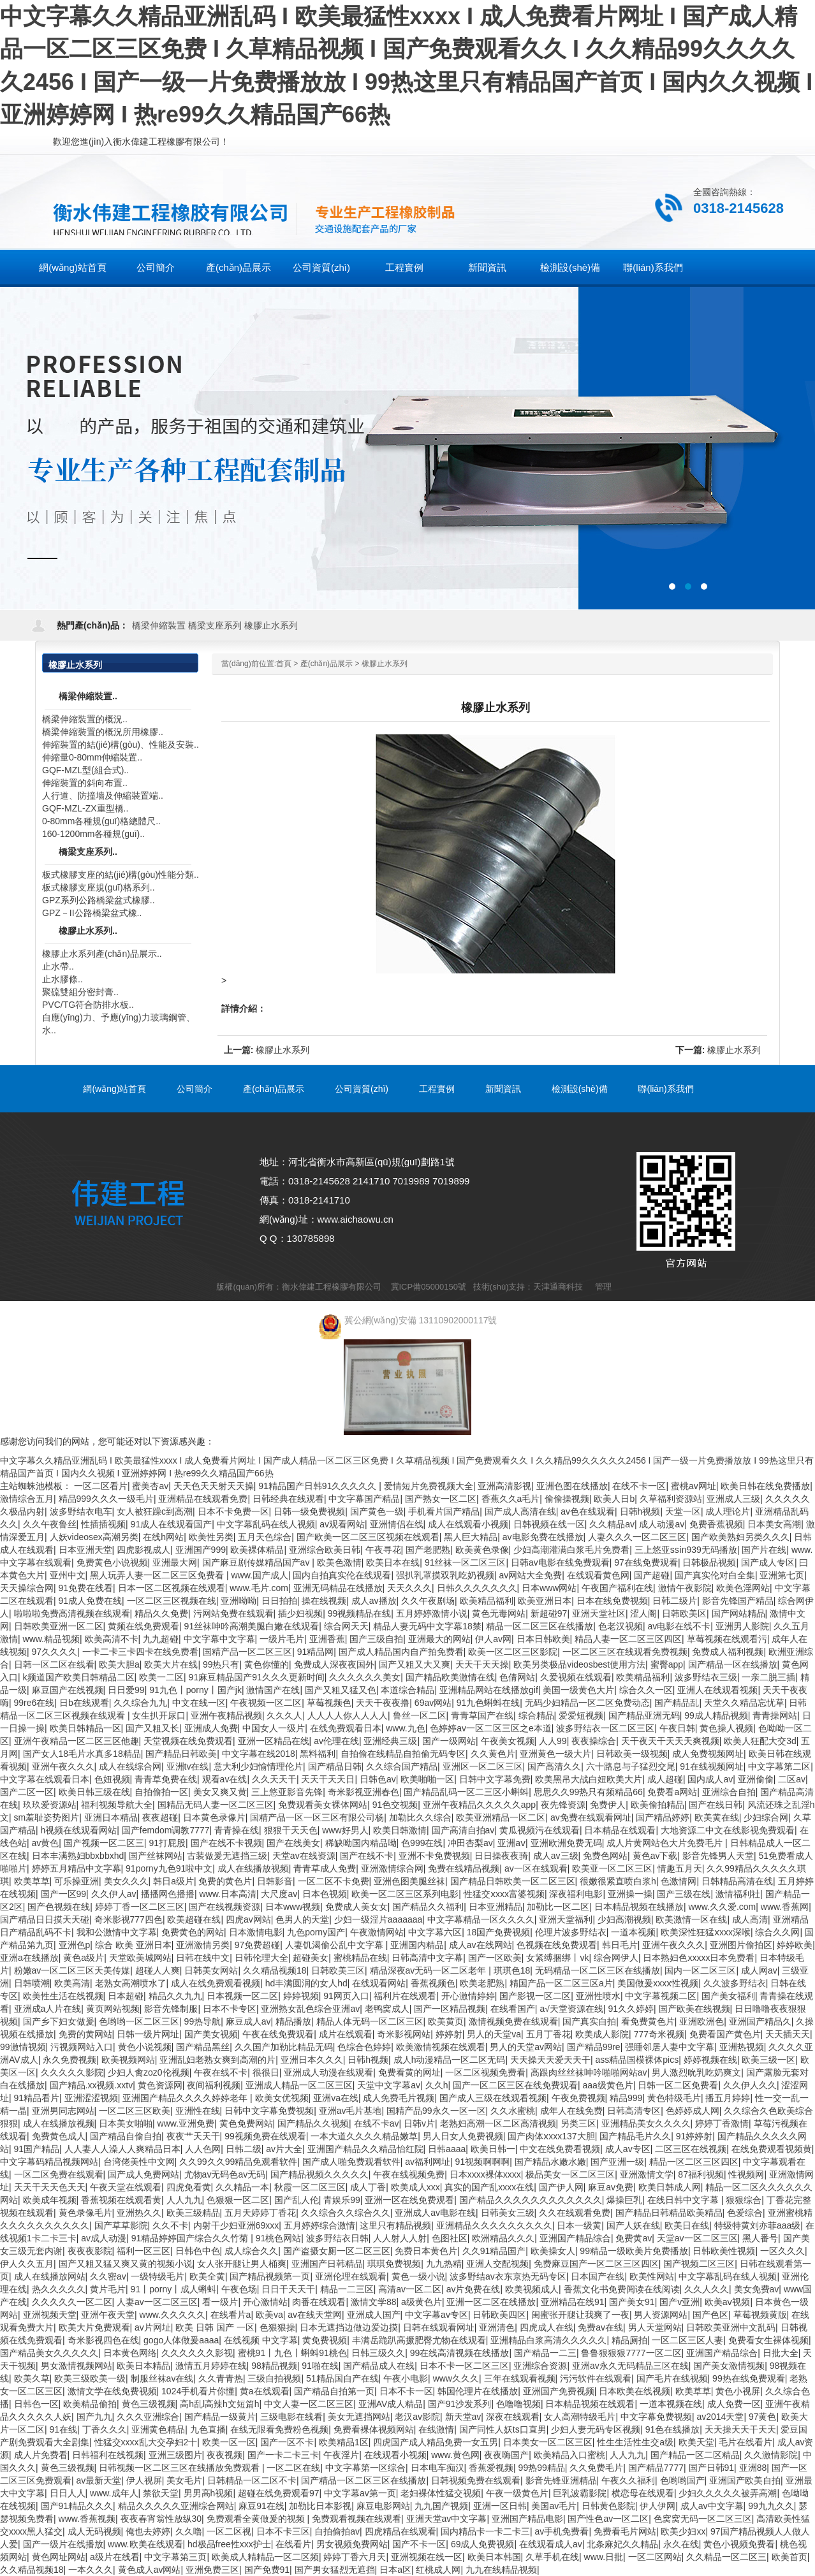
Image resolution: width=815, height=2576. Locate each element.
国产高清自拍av (463, 1830)
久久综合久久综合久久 (345, 2213)
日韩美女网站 (211, 1970)
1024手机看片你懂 (198, 2391)
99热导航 (202, 2021)
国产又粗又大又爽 (414, 1664)
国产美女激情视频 (729, 2366)
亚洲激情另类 (203, 1945)
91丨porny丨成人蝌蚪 (174, 2289)
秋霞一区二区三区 (310, 2187)
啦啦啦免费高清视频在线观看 (72, 1613)
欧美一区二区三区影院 (512, 1652)
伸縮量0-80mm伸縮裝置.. (92, 757)
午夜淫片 (341, 2455)
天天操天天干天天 (740, 2429)
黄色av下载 (655, 1856)
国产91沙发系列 (460, 2404)
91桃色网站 (279, 2238)
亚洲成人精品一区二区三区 (299, 2085)
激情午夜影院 (685, 1588)
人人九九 (184, 2200)
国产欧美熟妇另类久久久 (740, 1537)
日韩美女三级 (507, 2213)
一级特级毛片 (157, 2276)
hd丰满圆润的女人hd (306, 1983)
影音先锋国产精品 (738, 1601)
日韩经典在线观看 (288, 1499)
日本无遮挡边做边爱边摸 (349, 2327)
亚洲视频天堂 (50, 2315)
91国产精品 (37, 2149)
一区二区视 (229, 2531)
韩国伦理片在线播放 (477, 2391)
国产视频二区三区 (699, 2264)
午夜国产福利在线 (617, 1588)
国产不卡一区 (419, 2544)
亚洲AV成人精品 (390, 2404)
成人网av (759, 1970)
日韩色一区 (36, 2404)
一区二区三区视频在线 (171, 1601)
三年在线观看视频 (519, 2378)
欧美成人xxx (415, 2187)
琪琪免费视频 (394, 2264)
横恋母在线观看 (643, 2493)
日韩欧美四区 (499, 2315)
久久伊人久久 (750, 2085)
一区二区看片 (101, 1486)
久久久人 (284, 1715)
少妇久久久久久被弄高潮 (728, 2493)
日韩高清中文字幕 (427, 1958)
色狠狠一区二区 (238, 2200)
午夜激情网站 (377, 1932)
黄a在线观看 (265, 2391)
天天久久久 (409, 1588)
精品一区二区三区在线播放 (539, 1626)
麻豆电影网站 (383, 2506)
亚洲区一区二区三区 (483, 1766)
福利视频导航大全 (116, 1805)
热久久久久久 (58, 2289)
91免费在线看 (86, 1588)
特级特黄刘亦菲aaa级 (757, 2225)
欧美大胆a (119, 1664)
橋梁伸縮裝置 (159, 625)
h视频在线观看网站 (79, 1830)
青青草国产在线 (482, 1715)
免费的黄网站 (85, 2034)
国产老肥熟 (428, 1550)
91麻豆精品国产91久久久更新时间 (257, 1677)
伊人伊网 (657, 2506)
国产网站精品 (738, 1613)
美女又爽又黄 (220, 1792)
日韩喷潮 (32, 1983)
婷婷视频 (301, 1996)
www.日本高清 (228, 1894)
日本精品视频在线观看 (590, 2404)
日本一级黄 (579, 2225)
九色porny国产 (316, 1932)
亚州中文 (67, 1575)
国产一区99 (64, 1894)
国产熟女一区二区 (440, 1499)
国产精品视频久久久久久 (319, 2174)
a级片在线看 (115, 2557)
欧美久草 (32, 2378)
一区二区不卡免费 (333, 1881)
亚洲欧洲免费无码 (566, 1843)
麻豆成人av (248, 2021)
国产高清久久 (554, 1766)
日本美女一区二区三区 (547, 2442)
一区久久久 (782, 2251)
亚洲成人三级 (733, 1499)
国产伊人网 (561, 2187)
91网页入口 (346, 1996)
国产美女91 (632, 2302)
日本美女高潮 (774, 1524)
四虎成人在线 (546, 2327)
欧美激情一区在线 (691, 1919)
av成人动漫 (103, 2238)
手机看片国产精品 (444, 1511)
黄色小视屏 (738, 2391)
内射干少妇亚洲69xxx (236, 2225)
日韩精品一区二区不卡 (252, 2480)
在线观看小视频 (395, 2455)
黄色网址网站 (58, 2557)
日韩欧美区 (684, 1613)
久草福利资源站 (671, 1499)
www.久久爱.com (722, 1907)
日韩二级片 (674, 1601)
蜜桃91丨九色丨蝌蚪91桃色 (292, 2353)
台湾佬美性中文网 (139, 2162)
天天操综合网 (27, 1588)
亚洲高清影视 (504, 1486)
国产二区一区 (27, 1792)
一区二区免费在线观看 (58, 2174)
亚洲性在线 (197, 2111)
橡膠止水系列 (271, 625)
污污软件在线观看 (595, 2378)
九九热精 (444, 2264)
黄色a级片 (83, 1958)
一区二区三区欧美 (134, 2111)
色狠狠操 (277, 2327)
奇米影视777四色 (128, 1919)
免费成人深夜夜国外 (334, 1664)
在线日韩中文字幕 (684, 2200)
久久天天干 (274, 1779)
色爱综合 (745, 2213)
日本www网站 (549, 1588)
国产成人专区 (768, 1562)
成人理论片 (727, 1511)
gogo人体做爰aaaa (181, 2340)
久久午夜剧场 (428, 1601)
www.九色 (405, 1728)
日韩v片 (419, 2123)
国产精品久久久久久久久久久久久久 (530, 2200)
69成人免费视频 (483, 2544)
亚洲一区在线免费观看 (409, 2200)
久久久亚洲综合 (148, 2417)
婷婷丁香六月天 (354, 2557)
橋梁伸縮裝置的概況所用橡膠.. (102, 732)
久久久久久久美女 (364, 1677)
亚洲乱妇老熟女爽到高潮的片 (217, 2060)
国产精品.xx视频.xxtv (91, 2085)
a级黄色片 (421, 2302)
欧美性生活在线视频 (63, 1996)
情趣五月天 (679, 1868)
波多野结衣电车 (81, 1511)
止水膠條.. (62, 979)
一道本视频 (633, 1932)
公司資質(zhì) (361, 1089)
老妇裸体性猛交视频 (440, 2493)
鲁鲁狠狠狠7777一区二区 (631, 2353)
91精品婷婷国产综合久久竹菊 (191, 2238)
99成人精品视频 (716, 1715)
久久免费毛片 (596, 2468)
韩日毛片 (620, 1945)
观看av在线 (224, 1779)
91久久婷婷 (631, 2009)
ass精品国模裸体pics (637, 2060)
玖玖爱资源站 (50, 1805)
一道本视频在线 (671, 2404)
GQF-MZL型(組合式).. (85, 770)
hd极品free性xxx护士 (229, 2544)
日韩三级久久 (378, 2353)
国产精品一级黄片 (220, 2417)
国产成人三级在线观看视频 (493, 2098)
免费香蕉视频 (716, 1524)
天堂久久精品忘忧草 (744, 1703)
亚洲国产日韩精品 (327, 2264)
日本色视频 (324, 1894)
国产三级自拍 (376, 1639)
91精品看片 (37, 2098)
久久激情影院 (771, 2455)
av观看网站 (342, 1524)
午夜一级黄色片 (517, 2493)
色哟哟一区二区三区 (139, 2021)
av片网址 (153, 2327)
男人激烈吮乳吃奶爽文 (696, 2072)
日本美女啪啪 (125, 2123)
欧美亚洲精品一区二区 (500, 1817)
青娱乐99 (341, 2200)
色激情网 (678, 1881)
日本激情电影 (256, 1932)
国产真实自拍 (589, 2021)
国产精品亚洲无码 (644, 1715)
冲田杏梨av (470, 1843)
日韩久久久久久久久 (477, 1588)
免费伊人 (608, 1805)
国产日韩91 (712, 2468)
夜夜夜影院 (90, 2251)
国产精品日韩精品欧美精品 (669, 2213)
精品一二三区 (347, 2289)
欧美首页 (789, 2557)
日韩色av (378, 1779)
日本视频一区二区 (242, 1996)
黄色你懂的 (266, 1664)
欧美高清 (72, 1983)
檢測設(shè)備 (580, 1089)
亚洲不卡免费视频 (434, 1856)
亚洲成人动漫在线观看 (328, 2072)
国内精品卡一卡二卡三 (485, 2531)
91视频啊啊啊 (482, 2162)
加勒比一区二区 (558, 1907)
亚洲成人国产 (373, 2315)
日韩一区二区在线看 (54, 1664)
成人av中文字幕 (712, 2506)
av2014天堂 (720, 2417)
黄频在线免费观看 (143, 1626)
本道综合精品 (407, 1690)
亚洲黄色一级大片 (555, 1754)
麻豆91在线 (261, 2506)
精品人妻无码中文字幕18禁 (427, 1626)
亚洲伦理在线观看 (350, 2276)
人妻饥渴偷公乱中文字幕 (335, 1945)
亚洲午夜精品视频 (226, 1715)
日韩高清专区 (634, 2111)
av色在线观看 (588, 1511)
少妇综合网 (766, 1817)
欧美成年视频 (50, 2200)
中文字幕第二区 (779, 1766)
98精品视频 (274, 2366)
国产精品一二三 (545, 2353)
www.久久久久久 (172, 2315)
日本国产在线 (597, 2276)
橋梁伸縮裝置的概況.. (85, 719)
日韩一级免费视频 (309, 1511)
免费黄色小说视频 (112, 1562)
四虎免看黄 (188, 2187)
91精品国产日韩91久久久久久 (318, 1486)
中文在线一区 (199, 1703)
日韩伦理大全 (261, 1958)
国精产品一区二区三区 (247, 1652)
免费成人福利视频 (727, 1652)
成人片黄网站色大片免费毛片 (665, 1843)
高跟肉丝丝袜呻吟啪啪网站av (589, 2072)
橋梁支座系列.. (88, 852)
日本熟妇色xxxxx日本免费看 (698, 1958)
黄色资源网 (160, 2085)
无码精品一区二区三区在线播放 (597, 1970)
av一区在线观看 (536, 1868)
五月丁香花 (548, 2034)
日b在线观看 (84, 1703)
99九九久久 (771, 2506)
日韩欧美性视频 (724, 2251)
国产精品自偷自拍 (125, 2136)
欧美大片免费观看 (94, 2327)
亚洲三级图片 (175, 2455)
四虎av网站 (248, 1919)
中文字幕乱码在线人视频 (266, 1524)
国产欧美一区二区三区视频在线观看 (368, 1537)
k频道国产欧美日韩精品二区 (79, 1677)
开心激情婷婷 (468, 1996)
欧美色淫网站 (743, 1588)
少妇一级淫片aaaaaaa (378, 1919)
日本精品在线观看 (620, 1830)
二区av (791, 1779)
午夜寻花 (383, 1550)
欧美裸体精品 (257, 1550)
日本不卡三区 (283, 2531)
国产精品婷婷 (662, 1817)
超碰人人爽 (157, 1970)
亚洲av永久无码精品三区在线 (630, 2366)
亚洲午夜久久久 (63, 1766)
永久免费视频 (69, 2060)
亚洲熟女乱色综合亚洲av (310, 2009)
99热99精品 (541, 2468)
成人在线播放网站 (49, 2276)
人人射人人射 (400, 2238)
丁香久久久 (104, 2429)
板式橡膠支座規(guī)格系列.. (98, 887)
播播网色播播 (168, 1894)
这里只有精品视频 (395, 2225)
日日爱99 (126, 1690)
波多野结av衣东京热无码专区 (508, 2276)
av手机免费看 (562, 2531)
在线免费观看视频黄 (771, 2149)
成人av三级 (555, 1856)
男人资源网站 (660, 2315)
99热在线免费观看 (748, 2378)
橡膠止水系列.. (88, 931)
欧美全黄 (207, 2276)
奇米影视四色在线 (103, 2340)
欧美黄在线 (716, 1817)
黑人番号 (760, 2238)
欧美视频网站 (128, 2060)
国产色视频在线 (58, 1907)
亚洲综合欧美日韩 (324, 1550)
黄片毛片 (108, 2289)
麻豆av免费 (610, 2187)
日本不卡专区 (229, 2009)
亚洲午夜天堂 (108, 2315)
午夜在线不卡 (220, 2072)
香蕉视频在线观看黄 (121, 2200)
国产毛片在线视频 (672, 2378)
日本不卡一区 (406, 2391)
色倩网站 (517, 1677)
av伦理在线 (336, 1741)
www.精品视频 (51, 1639)
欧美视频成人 (532, 2289)
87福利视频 (701, 2174)
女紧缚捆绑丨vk (557, 1958)
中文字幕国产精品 (364, 1499)
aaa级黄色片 (608, 2085)
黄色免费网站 (246, 2123)
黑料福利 (317, 1754)
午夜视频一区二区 (266, 1703)
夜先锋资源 (563, 1805)
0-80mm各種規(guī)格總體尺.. (101, 821)
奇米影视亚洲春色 (363, 1792)
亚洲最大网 (174, 1562)
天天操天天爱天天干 (550, 2060)
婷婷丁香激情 (722, 2123)
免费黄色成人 (58, 2136)
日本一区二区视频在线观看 (171, 1588)
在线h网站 (163, 1537)
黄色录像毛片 (85, 2213)
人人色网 (203, 2149)
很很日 (266, 2072)
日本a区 (395, 2570)
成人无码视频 (94, 2531)
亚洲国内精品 (417, 1945)
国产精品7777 (656, 2468)
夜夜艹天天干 (193, 2136)
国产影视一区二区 (535, 1996)
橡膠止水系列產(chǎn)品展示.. (102, 954)
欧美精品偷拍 (90, 2404)
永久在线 (681, 2544)
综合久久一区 (646, 1690)
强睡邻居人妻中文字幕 (669, 2047)
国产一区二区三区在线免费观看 (515, 2085)
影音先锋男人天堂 (718, 1856)
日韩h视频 (640, 1511)
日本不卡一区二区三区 (464, 2366)
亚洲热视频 (741, 2047)
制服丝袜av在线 (162, 2378)
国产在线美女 (293, 1843)
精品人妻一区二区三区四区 (628, 1639)
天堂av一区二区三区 (697, 2238)
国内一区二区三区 (700, 1970)
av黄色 (45, 1843)
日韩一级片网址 (148, 2034)
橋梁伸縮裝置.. (88, 696)
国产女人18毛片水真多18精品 (82, 1754)
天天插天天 (787, 2034)
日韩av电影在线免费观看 (560, 1562)
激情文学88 (374, 2302)
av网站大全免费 (530, 1575)
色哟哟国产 (682, 2480)
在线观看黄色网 (598, 1575)
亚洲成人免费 (211, 1728)
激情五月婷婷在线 (211, 2366)
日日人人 (67, 2493)
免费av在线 (600, 2327)
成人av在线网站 (480, 1945)
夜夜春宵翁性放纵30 (161, 2519)
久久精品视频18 (275, 1970)
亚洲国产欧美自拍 (745, 2480)
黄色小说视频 (145, 2047)
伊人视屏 (144, 2480)
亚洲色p (75, 1945)
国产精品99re (593, 2047)
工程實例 (437, 1089)
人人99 (553, 1741)
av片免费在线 (473, 2289)
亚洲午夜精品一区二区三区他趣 (76, 1741)
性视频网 (746, 2174)
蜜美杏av (150, 1486)
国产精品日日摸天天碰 (44, 1919)
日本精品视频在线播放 (639, 1907)
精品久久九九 (175, 1996)
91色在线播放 (672, 2429)
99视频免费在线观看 (265, 2136)
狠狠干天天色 (291, 1830)
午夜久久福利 (628, 2480)
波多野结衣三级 (706, 1677)
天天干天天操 (482, 1664)
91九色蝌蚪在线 (488, 1703)
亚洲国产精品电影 (527, 2519)
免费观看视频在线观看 (356, 2519)
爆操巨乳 (624, 2200)
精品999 (626, 2098)
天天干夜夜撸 (382, 1703)
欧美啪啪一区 (427, 1779)
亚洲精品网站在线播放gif (488, 1690)
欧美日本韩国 (494, 2557)
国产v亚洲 (679, 2302)
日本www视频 (292, 1907)
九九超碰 (161, 1639)
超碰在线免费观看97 (278, 2493)
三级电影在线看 (291, 2417)
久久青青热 (220, 2378)
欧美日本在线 (393, 1562)
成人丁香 (368, 2187)
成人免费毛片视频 (398, 2098)
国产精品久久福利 (428, 1907)
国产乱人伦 (296, 2200)
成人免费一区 (734, 2404)
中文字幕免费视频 (656, 2417)
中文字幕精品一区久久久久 (480, 1919)
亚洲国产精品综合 (575, 2238)
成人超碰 (665, 1779)
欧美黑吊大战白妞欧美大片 (588, 1779)
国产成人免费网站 (143, 2174)
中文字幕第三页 (175, 2557)
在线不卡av (376, 2123)
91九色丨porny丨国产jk (195, 1690)
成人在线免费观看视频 (215, 1983)
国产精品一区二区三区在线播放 (363, 2480)
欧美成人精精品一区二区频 (265, 2557)
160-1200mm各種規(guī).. (93, 834)
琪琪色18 (512, 1970)
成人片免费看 (41, 2455)
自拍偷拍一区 (161, 1792)
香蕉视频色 (433, 1983)
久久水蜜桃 (512, 2111)
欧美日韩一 (493, 2149)
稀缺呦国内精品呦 (361, 1843)
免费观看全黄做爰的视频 (257, 2519)
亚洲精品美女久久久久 (646, 2123)
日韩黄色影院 (608, 2506)
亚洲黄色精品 (158, 2429)
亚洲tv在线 (187, 1766)
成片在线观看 (345, 2034)
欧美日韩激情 (400, 1830)
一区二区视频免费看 (485, 2072)
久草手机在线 (552, 2557)
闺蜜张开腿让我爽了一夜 (580, 2315)
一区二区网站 (655, 2557)
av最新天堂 (99, 2480)
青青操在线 (236, 1830)
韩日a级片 (173, 1881)
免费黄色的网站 (192, 1932)
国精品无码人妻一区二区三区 (216, 1805)
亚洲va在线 (335, 2098)
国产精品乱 (676, 1703)
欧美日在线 (686, 2225)
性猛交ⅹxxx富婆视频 (504, 1894)
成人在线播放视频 (253, 1868)
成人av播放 (374, 1601)
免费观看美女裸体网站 (322, 1805)
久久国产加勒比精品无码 (284, 2047)
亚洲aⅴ (511, 1843)
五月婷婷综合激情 (319, 2225)
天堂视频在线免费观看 (188, 1741)
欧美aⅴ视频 (728, 2302)
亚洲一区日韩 (500, 2506)
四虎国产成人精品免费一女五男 (435, 2442)
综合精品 (536, 1715)
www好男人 (345, 1830)
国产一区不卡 (287, 2442)
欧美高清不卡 (111, 1639)
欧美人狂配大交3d (760, 1741)
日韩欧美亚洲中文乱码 (730, 2327)
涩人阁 (643, 1613)
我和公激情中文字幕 (117, 1932)
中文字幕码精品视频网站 (49, 2162)
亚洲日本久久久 (312, 2060)
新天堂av (463, 2417)
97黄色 (763, 2417)
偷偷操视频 (567, 1499)
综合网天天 (346, 1626)
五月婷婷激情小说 (431, 1613)
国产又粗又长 (152, 1728)
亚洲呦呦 (238, 1601)
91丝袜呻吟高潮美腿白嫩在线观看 (251, 1626)
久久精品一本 (242, 2187)
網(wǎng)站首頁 (72, 267)
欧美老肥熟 (482, 1983)
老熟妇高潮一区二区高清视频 (498, 2123)
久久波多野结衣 (734, 1983)
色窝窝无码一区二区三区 (703, 2519)
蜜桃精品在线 (360, 1958)
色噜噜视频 (518, 2404)
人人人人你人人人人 (347, 1715)
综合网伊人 (616, 1958)
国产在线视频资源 (224, 1907)
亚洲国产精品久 (760, 2021)
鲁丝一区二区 (419, 1715)
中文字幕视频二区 (660, 1996)
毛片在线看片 (745, 2442)
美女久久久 (126, 1881)
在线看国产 (512, 2009)
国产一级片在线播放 (63, 2544)
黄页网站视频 (113, 2009)
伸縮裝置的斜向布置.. (85, 783)
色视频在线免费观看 (557, 1945)
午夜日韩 (677, 1728)
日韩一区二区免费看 (678, 2085)
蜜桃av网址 (693, 1486)
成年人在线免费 (571, 2111)
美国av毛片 (553, 2506)
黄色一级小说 (418, 2276)
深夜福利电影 (576, 1894)
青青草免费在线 (166, 1779)
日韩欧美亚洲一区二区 (58, 1626)
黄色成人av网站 (149, 2570)
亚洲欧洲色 (701, 2021)
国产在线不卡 (366, 1856)
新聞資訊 (503, 1089)
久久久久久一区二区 (72, 2302)
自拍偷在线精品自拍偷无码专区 (403, 1754)
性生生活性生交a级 (635, 2442)
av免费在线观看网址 (590, 1817)
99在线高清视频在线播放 (460, 2353)
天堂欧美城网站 (140, 1958)
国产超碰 (652, 1575)
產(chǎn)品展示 (326, 663)
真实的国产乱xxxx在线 (489, 2187)
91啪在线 (320, 2366)
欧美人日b (614, 1499)
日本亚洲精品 (495, 1907)
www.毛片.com (259, 1588)
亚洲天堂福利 (565, 1919)
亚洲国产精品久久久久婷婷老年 (186, 2098)
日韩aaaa (447, 2149)
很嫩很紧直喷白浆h (618, 1881)
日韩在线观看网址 (438, 2327)
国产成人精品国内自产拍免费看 (401, 1652)
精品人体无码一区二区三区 (369, 2021)
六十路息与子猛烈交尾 (630, 1766)
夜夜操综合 (593, 1741)
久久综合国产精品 (401, 1766)
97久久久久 (55, 1652)
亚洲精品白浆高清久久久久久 (548, 2340)
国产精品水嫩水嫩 (550, 2162)
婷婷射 (449, 2034)
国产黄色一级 (377, 1511)
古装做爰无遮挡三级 (227, 1856)
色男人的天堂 (302, 1919)
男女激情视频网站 (76, 2366)
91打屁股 (167, 1843)
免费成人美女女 (356, 1907)
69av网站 (433, 1703)
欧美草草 (32, 1881)
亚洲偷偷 (756, 1779)
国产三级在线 (683, 1894)
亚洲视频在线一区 (426, 2557)
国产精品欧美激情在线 (450, 1677)
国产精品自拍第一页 (334, 2391)
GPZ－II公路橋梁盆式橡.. (92, 913)
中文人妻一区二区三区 (308, 2404)
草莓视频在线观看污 (727, 1639)
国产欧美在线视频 (694, 2009)
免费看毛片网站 (625, 2531)
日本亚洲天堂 (85, 1550)
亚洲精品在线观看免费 (202, 1499)
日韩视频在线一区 (549, 1524)
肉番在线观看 (319, 2302)
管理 (603, 1287)
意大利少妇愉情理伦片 (258, 1766)
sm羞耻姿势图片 (47, 1817)
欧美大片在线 (171, 1664)
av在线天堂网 (315, 2315)
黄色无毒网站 (498, 1613)
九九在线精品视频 (501, 2570)
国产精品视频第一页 (270, 2276)
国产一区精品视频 (449, 2009)
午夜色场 (239, 2289)
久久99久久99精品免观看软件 (238, 2162)
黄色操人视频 (726, 1728)
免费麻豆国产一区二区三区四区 (596, 2264)
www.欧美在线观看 (145, 2544)
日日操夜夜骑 (501, 1856)
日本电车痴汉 (437, 2468)
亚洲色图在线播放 (572, 1486)
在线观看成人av (550, 2544)
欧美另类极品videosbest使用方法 (579, 1664)
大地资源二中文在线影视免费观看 (728, 1830)
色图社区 (449, 2238)
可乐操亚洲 (76, 1881)
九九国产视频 (441, 2506)
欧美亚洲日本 (544, 1601)
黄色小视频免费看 (739, 2544)
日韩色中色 (197, 2251)
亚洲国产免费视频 (558, 2391)
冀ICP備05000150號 (429, 1287)
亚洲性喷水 (598, 1996)
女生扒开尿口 (159, 1715)
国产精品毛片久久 (635, 2136)
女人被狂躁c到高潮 (155, 1511)
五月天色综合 (264, 1537)
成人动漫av (661, 1524)
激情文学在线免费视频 (112, 2391)
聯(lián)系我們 (665, 1089)
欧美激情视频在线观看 (440, 2047)
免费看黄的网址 (409, 2072)
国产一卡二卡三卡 (283, 2455)
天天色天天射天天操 (213, 1486)
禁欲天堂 (161, 2493)
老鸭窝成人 (387, 2009)
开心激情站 (265, 2302)
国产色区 (710, 2315)
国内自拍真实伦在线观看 (342, 1575)
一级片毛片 (282, 1639)
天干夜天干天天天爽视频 (670, 1741)
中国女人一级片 (273, 1728)
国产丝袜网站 (155, 1856)
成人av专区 (627, 2149)
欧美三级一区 (768, 2060)
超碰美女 (310, 1958)
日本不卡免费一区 (233, 1511)
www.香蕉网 (785, 1907)
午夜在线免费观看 (278, 2034)
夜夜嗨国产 (506, 2455)
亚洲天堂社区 (599, 1613)
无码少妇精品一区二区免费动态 (587, 1703)
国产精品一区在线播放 (732, 1664)
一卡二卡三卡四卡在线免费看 (140, 1652)
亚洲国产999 (200, 1550)
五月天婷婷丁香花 (260, 2213)
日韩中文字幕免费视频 (269, 2111)
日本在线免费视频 (612, 1601)
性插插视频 (103, 1524)
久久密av (108, 2276)
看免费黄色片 (648, 2021)
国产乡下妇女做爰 (58, 2021)
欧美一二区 (161, 1677)
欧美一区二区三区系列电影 (405, 1894)
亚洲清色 (497, 2327)
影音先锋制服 (171, 2009)
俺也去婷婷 (148, 2531)
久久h (436, 2085)
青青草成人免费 (324, 1868)
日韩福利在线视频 (107, 2455)
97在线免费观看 (646, 1562)
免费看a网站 (672, 1792)
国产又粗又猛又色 (340, 1690)
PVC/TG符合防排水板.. (88, 1005)
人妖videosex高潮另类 (94, 1537)
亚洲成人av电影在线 (435, 2213)
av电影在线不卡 (678, 1626)
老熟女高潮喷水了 (130, 1983)
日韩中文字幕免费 (495, 1779)
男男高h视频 (208, 2493)
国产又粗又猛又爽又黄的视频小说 (126, 2264)
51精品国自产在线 (342, 2378)
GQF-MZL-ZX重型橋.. (85, 808)
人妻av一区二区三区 (157, 2302)
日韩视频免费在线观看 (475, 2480)
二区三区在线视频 (690, 2149)
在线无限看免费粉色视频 (279, 2429)
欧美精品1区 (344, 2442)
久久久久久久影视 (197, 2353)
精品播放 (293, 2021)
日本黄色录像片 (214, 1817)
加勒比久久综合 (420, 1817)
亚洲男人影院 (742, 1626)
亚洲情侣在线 (396, 1524)
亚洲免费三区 (212, 2570)
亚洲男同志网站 (63, 2111)
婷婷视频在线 (710, 2060)
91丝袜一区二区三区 (465, 1562)
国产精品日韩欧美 (181, 1754)
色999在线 (422, 1843)
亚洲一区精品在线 (273, 1741)
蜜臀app (666, 1664)
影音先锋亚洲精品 (561, 2480)
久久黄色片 (493, 1754)
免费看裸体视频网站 (374, 2429)
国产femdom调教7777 (166, 1830)
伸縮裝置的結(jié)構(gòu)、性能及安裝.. (120, 744)
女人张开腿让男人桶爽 (241, 2264)
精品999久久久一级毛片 (106, 1499)
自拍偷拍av (337, 2531)
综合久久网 (777, 1932)
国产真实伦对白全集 (715, 1575)
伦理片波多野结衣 (570, 1932)
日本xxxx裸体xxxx (485, 2174)
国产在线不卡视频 (226, 1843)
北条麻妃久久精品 (622, 2544)
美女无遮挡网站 (359, 2417)
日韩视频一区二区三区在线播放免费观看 (180, 2468)
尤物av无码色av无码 (225, 2174)
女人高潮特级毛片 (579, 2417)
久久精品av (612, 1524)
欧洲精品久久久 (503, 2238)
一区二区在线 (293, 2468)
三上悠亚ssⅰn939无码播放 (686, 1550)
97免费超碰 (258, 1945)
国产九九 (94, 2417)
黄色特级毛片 (674, 2098)
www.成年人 (114, 2493)
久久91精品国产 (494, 2251)
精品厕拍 (629, 2340)
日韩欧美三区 (338, 1970)
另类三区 (578, 2123)
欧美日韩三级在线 (94, 1792)
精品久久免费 (161, 1613)
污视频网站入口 (81, 2047)
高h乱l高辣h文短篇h (219, 2404)
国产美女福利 (728, 1996)
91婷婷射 (694, 2136)
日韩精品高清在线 (737, 1881)
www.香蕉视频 (87, 2519)
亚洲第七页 (782, 1575)
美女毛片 (184, 2480)
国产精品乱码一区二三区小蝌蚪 (466, 1792)
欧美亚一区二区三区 (612, 1868)
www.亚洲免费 (186, 2123)
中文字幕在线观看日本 (44, 1779)
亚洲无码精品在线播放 (338, 1588)
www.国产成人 (259, 1575)
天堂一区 (683, 1511)
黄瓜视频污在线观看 (539, 1830)
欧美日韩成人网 (669, 2187)
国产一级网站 (449, 1741)
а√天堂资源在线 (571, 2009)
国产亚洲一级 (617, 2162)
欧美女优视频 (282, 2098)
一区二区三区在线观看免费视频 (624, 1652)
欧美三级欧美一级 (90, 2378)
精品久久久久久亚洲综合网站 (176, 2506)
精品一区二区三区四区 (693, 2162)
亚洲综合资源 (540, 2366)
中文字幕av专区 (436, 2315)
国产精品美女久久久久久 (49, 2353)
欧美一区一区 (229, 2442)
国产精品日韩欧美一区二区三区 (512, 1881)
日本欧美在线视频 (634, 2391)
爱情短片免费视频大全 (428, 1486)
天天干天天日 (328, 1779)
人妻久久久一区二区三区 (637, 1537)
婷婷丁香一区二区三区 (139, 1907)
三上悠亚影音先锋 (287, 1792)
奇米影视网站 (403, 2034)
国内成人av (710, 1779)
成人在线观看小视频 (468, 1524)
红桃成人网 (438, 2570)
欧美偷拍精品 (657, 1805)
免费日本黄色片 (426, 2251)
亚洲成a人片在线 (48, 2009)
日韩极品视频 (709, 1562)
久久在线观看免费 (574, 2213)
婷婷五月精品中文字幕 (76, 1868)
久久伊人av (113, 1894)
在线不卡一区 (639, 1486)
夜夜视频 (224, 2455)
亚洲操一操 (630, 1894)
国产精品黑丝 (203, 2047)
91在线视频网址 (712, 1766)
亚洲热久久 (139, 2213)
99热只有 (221, 1664)
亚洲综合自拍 (729, 1792)
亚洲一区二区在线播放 (491, 2302)
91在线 (64, 2429)
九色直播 (208, 2429)
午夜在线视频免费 (408, 2174)
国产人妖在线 (633, 2225)
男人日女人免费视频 (463, 2136)
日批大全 (780, 2353)
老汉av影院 (417, 2417)
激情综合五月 (27, 1499)
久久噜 (188, 2531)
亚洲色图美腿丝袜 (409, 1881)
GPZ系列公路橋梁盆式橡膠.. (98, 900)
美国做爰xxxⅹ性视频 (657, 1983)
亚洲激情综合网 (392, 1868)
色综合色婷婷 (364, 2047)
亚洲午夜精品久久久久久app (479, 1805)
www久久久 (456, 2378)
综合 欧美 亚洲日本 (133, 1945)
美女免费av (756, 2289)
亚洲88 (753, 2468)
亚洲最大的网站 (439, 1639)
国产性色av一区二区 (608, 2519)
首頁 (283, 663)
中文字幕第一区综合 (365, 2468)
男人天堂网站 (655, 2327)
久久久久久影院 (72, 2072)
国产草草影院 (121, 2225)
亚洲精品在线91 (573, 2302)
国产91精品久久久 (77, 2506)
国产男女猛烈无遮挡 (335, 2570)
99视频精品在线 (360, 1613)
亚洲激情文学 (646, 2174)
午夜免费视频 (578, 2098)
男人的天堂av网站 (526, 2047)
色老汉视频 (620, 1626)
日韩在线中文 (203, 1958)
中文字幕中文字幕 (219, 1639)
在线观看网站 (379, 1983)
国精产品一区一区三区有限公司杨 (317, 1817)
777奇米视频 (659, 2034)
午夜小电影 (405, 2378)
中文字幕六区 (435, 1932)
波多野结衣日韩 (337, 2238)
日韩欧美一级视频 (632, 1754)
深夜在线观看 (513, 2417)
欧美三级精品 (193, 2213)
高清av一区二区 (409, 2289)
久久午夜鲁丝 (50, 1524)
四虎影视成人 (143, 1550)
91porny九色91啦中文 (169, 1868)
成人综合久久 (251, 2251)
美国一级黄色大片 (578, 1690)
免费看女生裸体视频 (768, 2340)
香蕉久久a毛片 (510, 1499)
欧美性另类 (211, 1537)
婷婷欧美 (794, 1945)
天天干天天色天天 (49, 2187)
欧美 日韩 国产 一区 (214, 2327)
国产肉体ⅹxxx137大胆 (551, 2136)
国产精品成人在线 (379, 2366)
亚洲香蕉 (327, 1639)
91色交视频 (395, 1805)
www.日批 (603, 2557)
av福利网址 (427, 2162)
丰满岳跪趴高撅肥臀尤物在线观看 (419, 2340)
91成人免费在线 (90, 1601)
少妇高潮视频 (624, 1919)
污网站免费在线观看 (233, 1613)
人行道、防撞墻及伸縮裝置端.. (102, 795)
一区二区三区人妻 (687, 2340)
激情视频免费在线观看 (513, 2021)
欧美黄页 (446, 2021)
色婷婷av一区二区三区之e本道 (491, 1728)
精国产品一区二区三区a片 (561, 1983)
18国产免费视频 (499, 1932)
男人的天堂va (494, 2034)
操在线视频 (324, 1601)
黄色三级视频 (148, 2404)
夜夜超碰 (160, 1817)
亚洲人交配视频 (497, 2264)
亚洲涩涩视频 (91, 2098)
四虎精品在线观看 (400, 2531)
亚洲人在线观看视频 (717, 1690)
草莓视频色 (329, 1703)
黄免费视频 (324, 2340)
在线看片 (293, 2544)
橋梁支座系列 (215, 625)
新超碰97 (549, 1613)
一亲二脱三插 (768, 1677)
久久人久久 (706, 2289)
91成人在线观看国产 (171, 1524)
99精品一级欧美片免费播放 (634, 2251)
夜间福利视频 (213, 2085)
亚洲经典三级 (390, 1741)
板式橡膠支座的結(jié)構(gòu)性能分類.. (120, 875)
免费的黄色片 (225, 1881)
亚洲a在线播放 (29, 1958)
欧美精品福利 (486, 1601)
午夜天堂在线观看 (125, 2187)
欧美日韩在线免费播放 (765, 1486)
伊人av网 (493, 1639)
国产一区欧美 (495, 1958)
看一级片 (220, 2302)
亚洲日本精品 (111, 1817)
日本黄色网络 (130, 2353)
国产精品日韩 (335, 1766)
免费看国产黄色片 (725, 2034)
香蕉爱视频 (491, 2468)
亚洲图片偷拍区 (741, 1945)
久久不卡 (170, 2225)
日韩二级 (243, 2149)
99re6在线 (34, 1703)
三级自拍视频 (274, 2378)
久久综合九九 (140, 1703)
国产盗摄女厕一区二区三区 (336, 2251)
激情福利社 (738, 1894)
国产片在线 (764, 1550)
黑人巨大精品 (470, 1537)
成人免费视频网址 (708, 1754)
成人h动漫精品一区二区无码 (449, 2060)
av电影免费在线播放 (543, 1537)
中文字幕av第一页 (360, 2493)
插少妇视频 (300, 1613)
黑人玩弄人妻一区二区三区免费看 (158, 1575)
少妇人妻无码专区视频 (595, 2429)
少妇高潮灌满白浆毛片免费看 (571, 1550)
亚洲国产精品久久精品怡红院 (365, 2149)
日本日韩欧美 (543, 1639)
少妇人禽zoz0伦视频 (148, 2072)
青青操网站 (775, 1715)
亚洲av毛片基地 (350, 2111)
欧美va (269, 2315)
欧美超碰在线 (194, 1919)
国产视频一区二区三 (104, 1843)
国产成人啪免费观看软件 (351, 2162)
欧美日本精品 (143, 2366)
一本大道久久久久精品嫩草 (364, 2136)
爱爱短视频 (581, 1715)
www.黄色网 (455, 2455)
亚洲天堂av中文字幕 (446, 2519)
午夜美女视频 (507, 1741)
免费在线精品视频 (463, 1868)
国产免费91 (267, 2570)
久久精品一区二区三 (726, 2557)
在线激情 (436, 2429)
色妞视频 (112, 1779)
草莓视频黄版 (760, 2315)
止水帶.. (58, 966)
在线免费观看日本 (345, 1728)
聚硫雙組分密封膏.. (80, 992)
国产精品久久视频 (313, 2123)
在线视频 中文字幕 (261, 2340)
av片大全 (284, 2149)
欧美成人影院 (602, 2034)
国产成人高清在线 (520, 1511)
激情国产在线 (273, 1690)
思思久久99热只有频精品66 (588, 1792)
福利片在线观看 (405, 1996)
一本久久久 (90, 2570)
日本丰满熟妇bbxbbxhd (78, 1856)
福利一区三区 (143, 2251)
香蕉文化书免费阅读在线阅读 (622, 2289)
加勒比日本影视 (320, 2506)
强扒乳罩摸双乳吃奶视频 (445, 1575)
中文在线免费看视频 (560, 2149)
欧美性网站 (651, 2276)
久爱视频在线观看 (576, 1677)
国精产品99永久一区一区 (436, 2111)
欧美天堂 (696, 2442)
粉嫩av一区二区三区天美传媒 (72, 1970)
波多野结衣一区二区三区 (605, 1728)
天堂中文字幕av (388, 2085)
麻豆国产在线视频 (67, 1690)
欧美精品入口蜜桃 (569, 2455)
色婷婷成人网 (692, 2111)
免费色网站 (605, 1856)
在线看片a (230, 2315)
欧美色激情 (339, 1562)
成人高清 (750, 1919)
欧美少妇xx (683, 2531)
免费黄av (633, 2238)
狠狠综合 (743, 2200)
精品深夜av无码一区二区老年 (429, 1970)
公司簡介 (194, 1089)
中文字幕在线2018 (258, 1754)
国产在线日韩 (715, 1805)
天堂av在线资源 (303, 1856)
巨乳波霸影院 (579, 2493)
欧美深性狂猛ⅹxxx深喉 (706, 1932)
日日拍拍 (279, 1601)
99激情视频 (23, 2047)
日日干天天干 (288, 2289)
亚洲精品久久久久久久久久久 (494, 2225)
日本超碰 (125, 1996)
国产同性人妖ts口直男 (503, 2429)
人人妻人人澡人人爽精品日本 (122, 2149)
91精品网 (315, 1652)
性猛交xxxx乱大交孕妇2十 (146, 2442)
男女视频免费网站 (352, 2544)
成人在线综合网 (130, 1766)
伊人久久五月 (27, 2264)
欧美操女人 (553, 2251)
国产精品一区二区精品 (695, 2455)
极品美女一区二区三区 (570, 2174)
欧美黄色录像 (482, 1550)
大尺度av (279, 1894)
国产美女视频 (211, 2034)
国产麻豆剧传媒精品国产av (257, 1562)
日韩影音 (275, 1881)
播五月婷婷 (727, 2098)
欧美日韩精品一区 (85, 1728)
